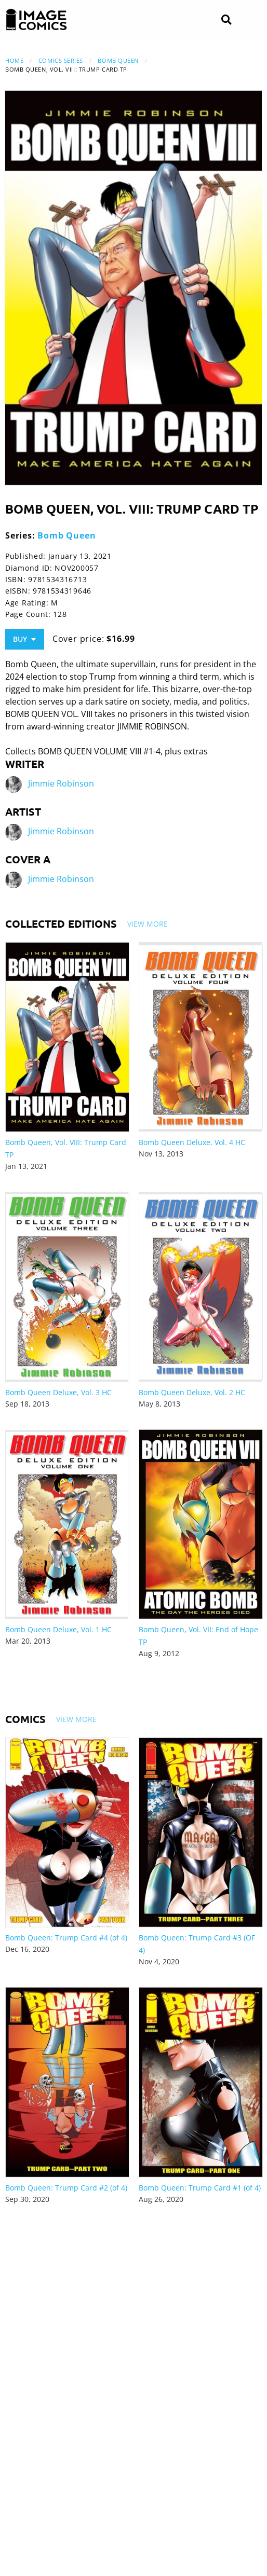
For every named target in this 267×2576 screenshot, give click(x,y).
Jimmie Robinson (61, 784)
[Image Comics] (36, 19)
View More (147, 924)
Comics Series (60, 60)
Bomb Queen (118, 60)
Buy (24, 639)
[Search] (226, 20)
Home (14, 60)
